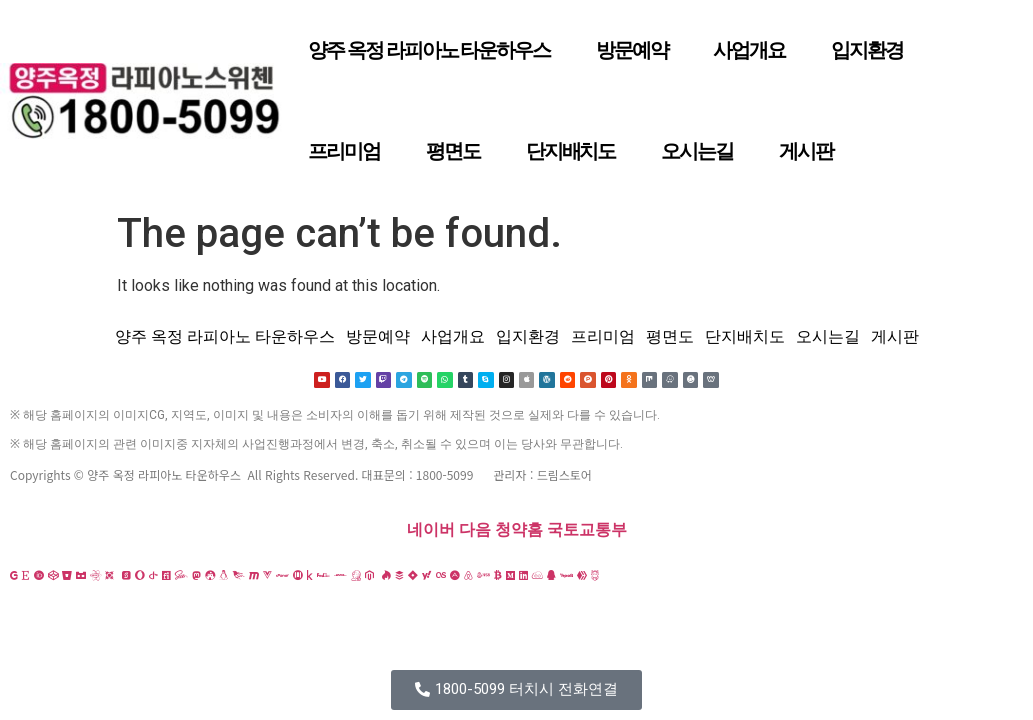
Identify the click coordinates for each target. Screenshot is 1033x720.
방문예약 (632, 50)
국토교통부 (587, 530)
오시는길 (697, 151)
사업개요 (749, 50)
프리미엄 (344, 151)
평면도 (453, 151)
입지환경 (867, 50)
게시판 (806, 151)
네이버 (431, 530)
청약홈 (519, 530)
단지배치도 (571, 151)
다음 (475, 530)
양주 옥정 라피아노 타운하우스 (428, 50)
